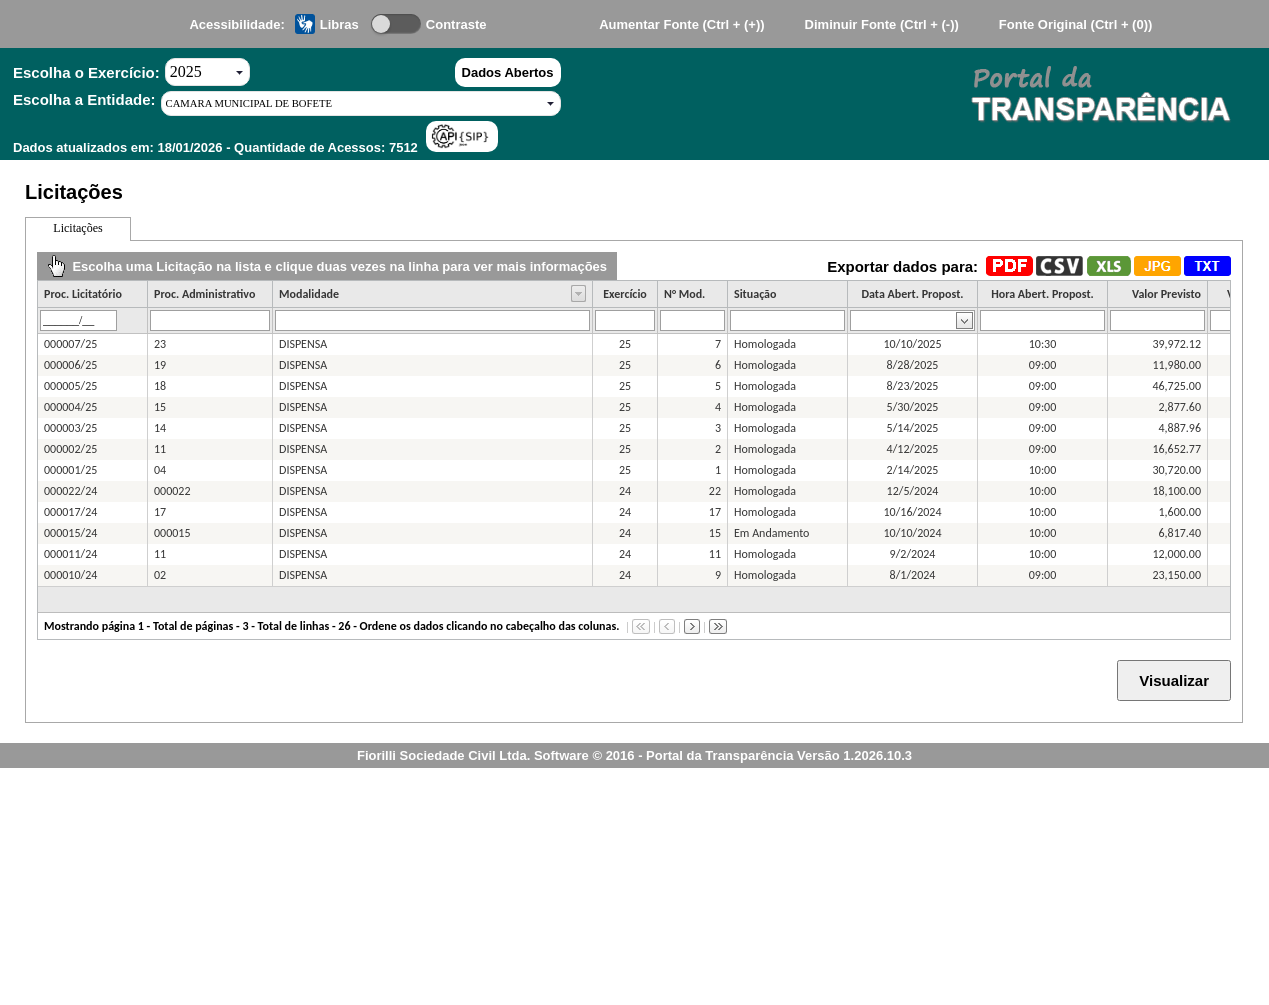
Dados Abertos (508, 72)
